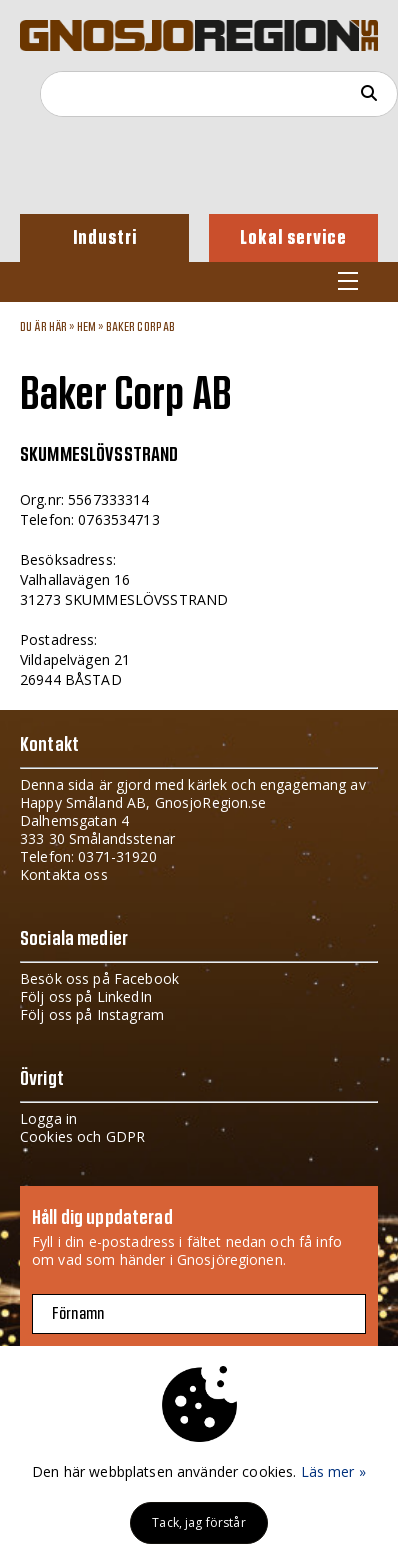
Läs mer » (333, 1471)
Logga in (48, 1118)
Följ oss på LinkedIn (86, 996)
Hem (86, 327)
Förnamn (78, 1314)
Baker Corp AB (141, 327)
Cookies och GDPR (82, 1136)
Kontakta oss (64, 874)
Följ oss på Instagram (92, 1014)
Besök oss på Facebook (99, 978)
